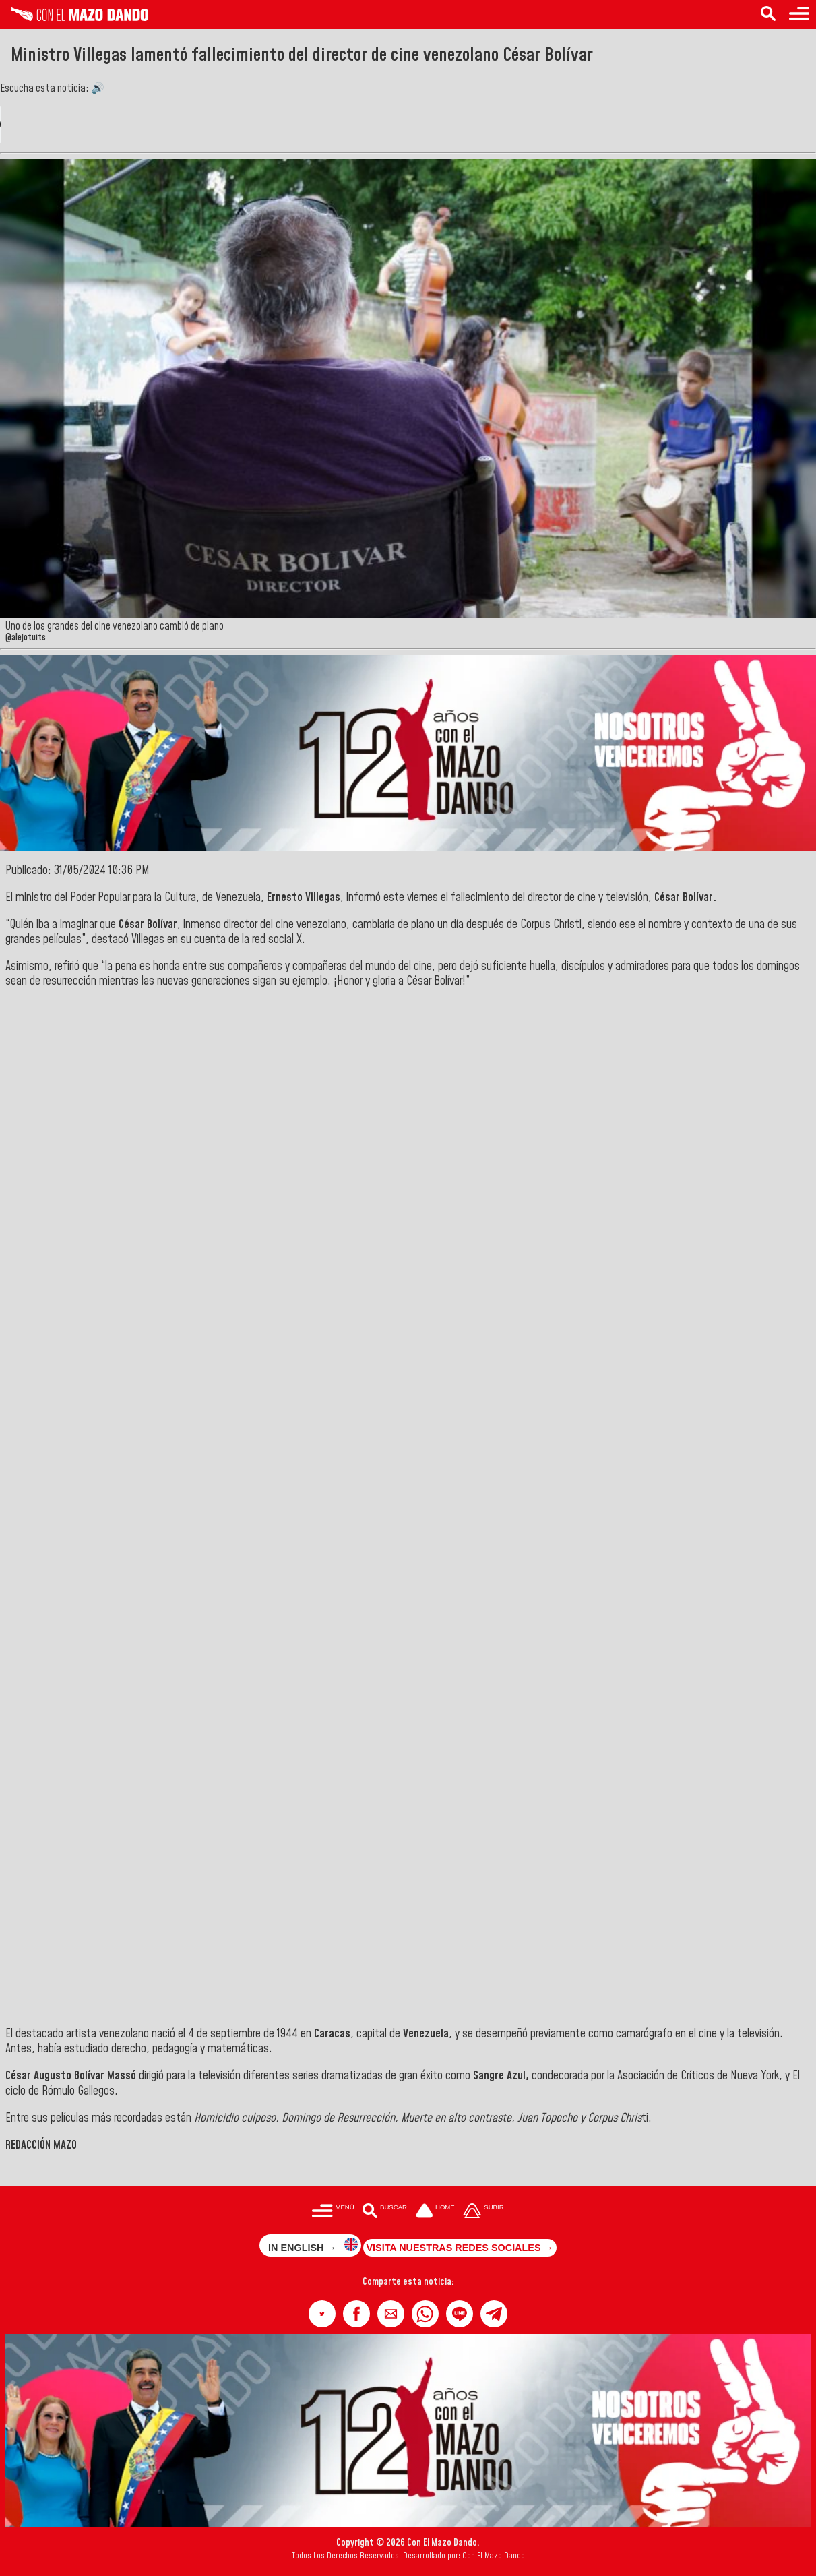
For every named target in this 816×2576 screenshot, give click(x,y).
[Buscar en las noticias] (768, 14)
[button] (322, 2313)
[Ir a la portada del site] (435, 2212)
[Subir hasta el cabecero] (483, 2212)
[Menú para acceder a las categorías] (799, 14)
